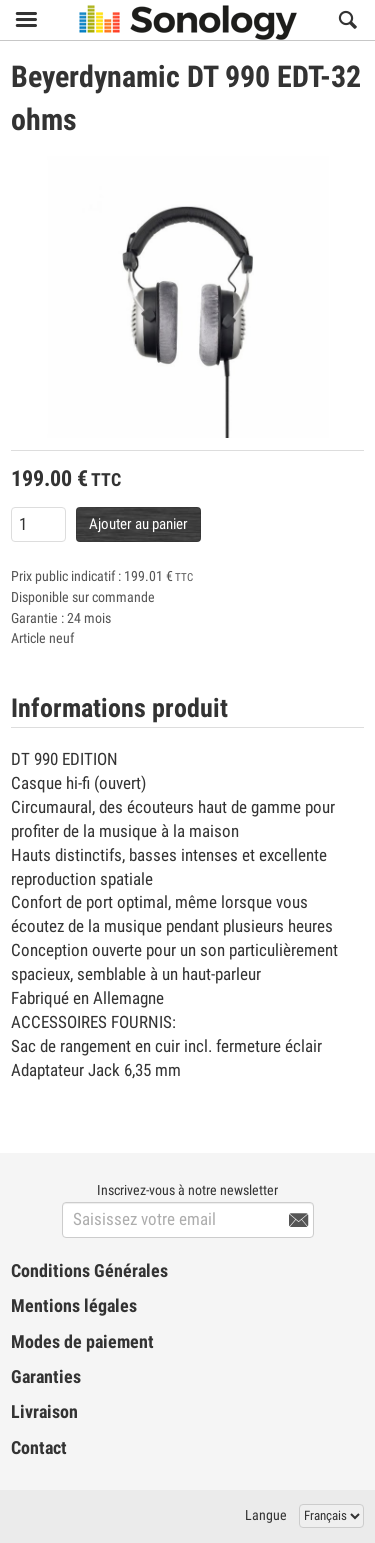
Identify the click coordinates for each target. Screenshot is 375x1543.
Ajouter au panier (138, 524)
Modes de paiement (82, 1342)
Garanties (46, 1377)
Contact (39, 1448)
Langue (266, 1515)
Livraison (44, 1412)
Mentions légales (74, 1306)
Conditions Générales (89, 1271)
